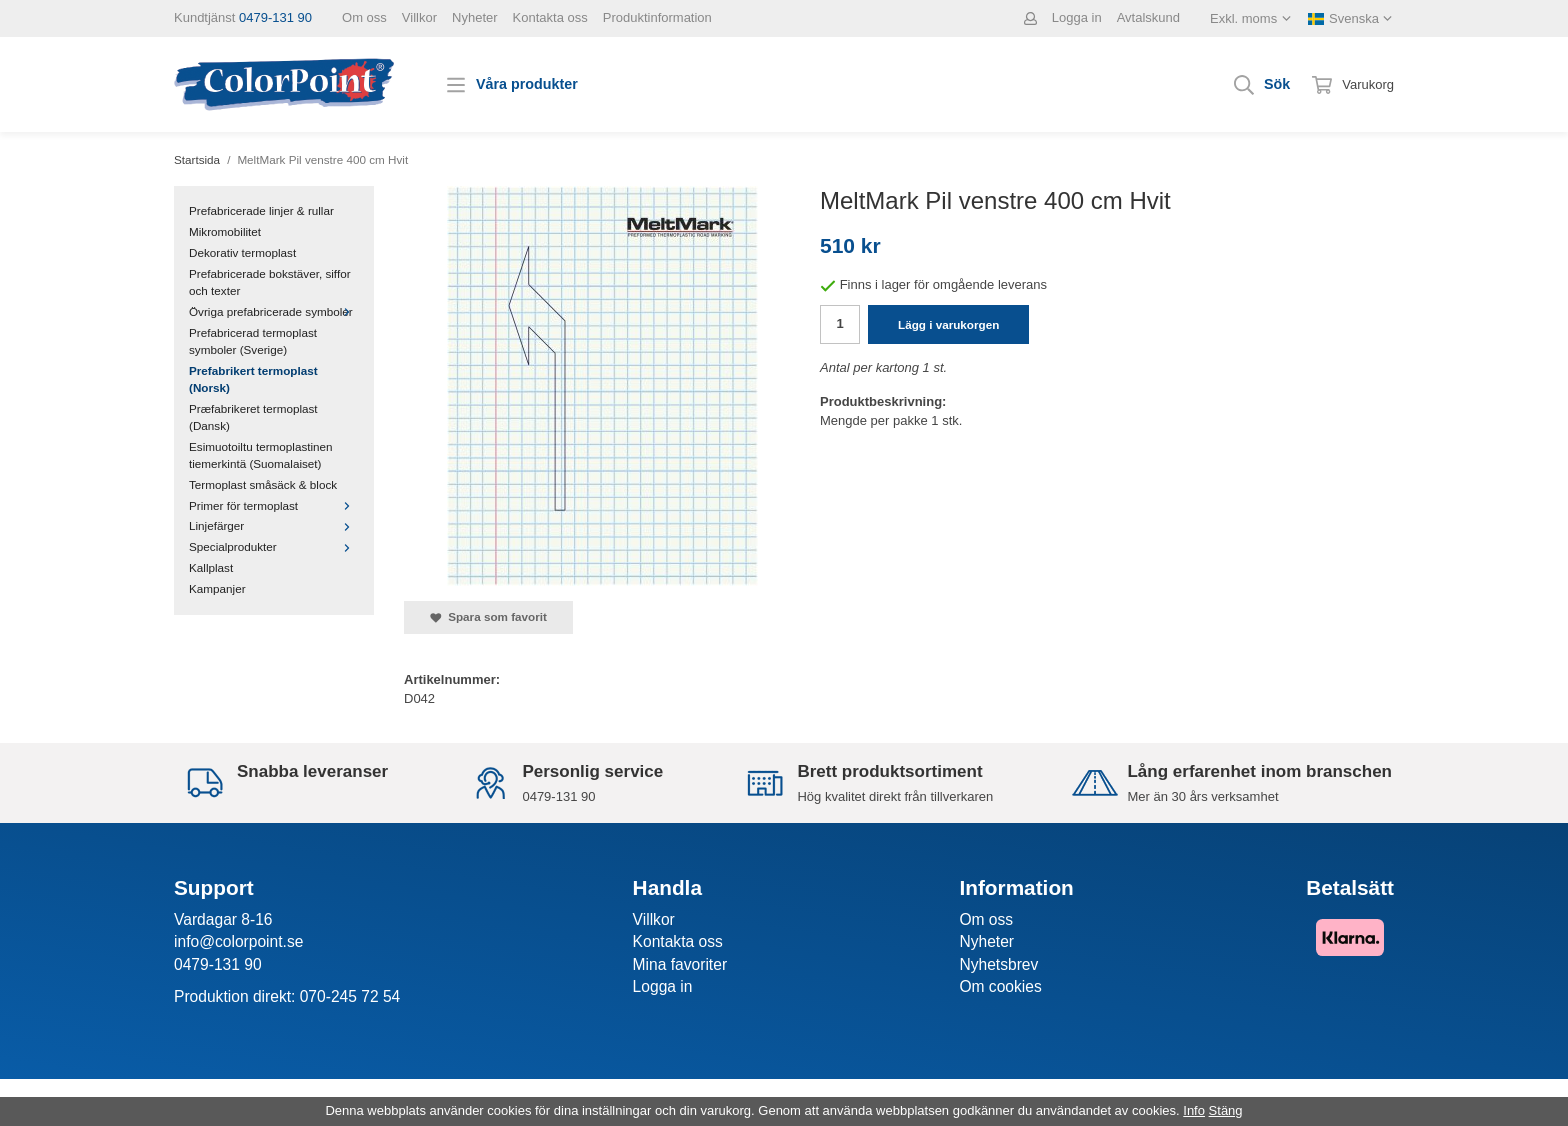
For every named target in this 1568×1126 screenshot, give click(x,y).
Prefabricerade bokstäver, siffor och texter (270, 282)
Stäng (1226, 1110)
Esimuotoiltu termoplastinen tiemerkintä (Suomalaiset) (261, 455)
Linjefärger (274, 525)
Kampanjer (217, 588)
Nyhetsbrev (998, 964)
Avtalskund (1148, 17)
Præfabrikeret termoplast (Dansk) (253, 417)
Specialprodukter (274, 546)
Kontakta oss (550, 17)
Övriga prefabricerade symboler (274, 311)
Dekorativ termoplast (242, 252)
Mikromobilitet (225, 231)
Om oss (364, 17)
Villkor (419, 17)
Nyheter (475, 17)
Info (1194, 1110)
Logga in (1077, 17)
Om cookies (1000, 986)
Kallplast (211, 567)
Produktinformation (657, 17)
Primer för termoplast (274, 505)
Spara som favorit (488, 617)
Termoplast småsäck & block (263, 484)
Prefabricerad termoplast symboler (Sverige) (253, 341)
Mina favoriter (680, 964)
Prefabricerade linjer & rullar (261, 210)
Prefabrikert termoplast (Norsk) (253, 379)
